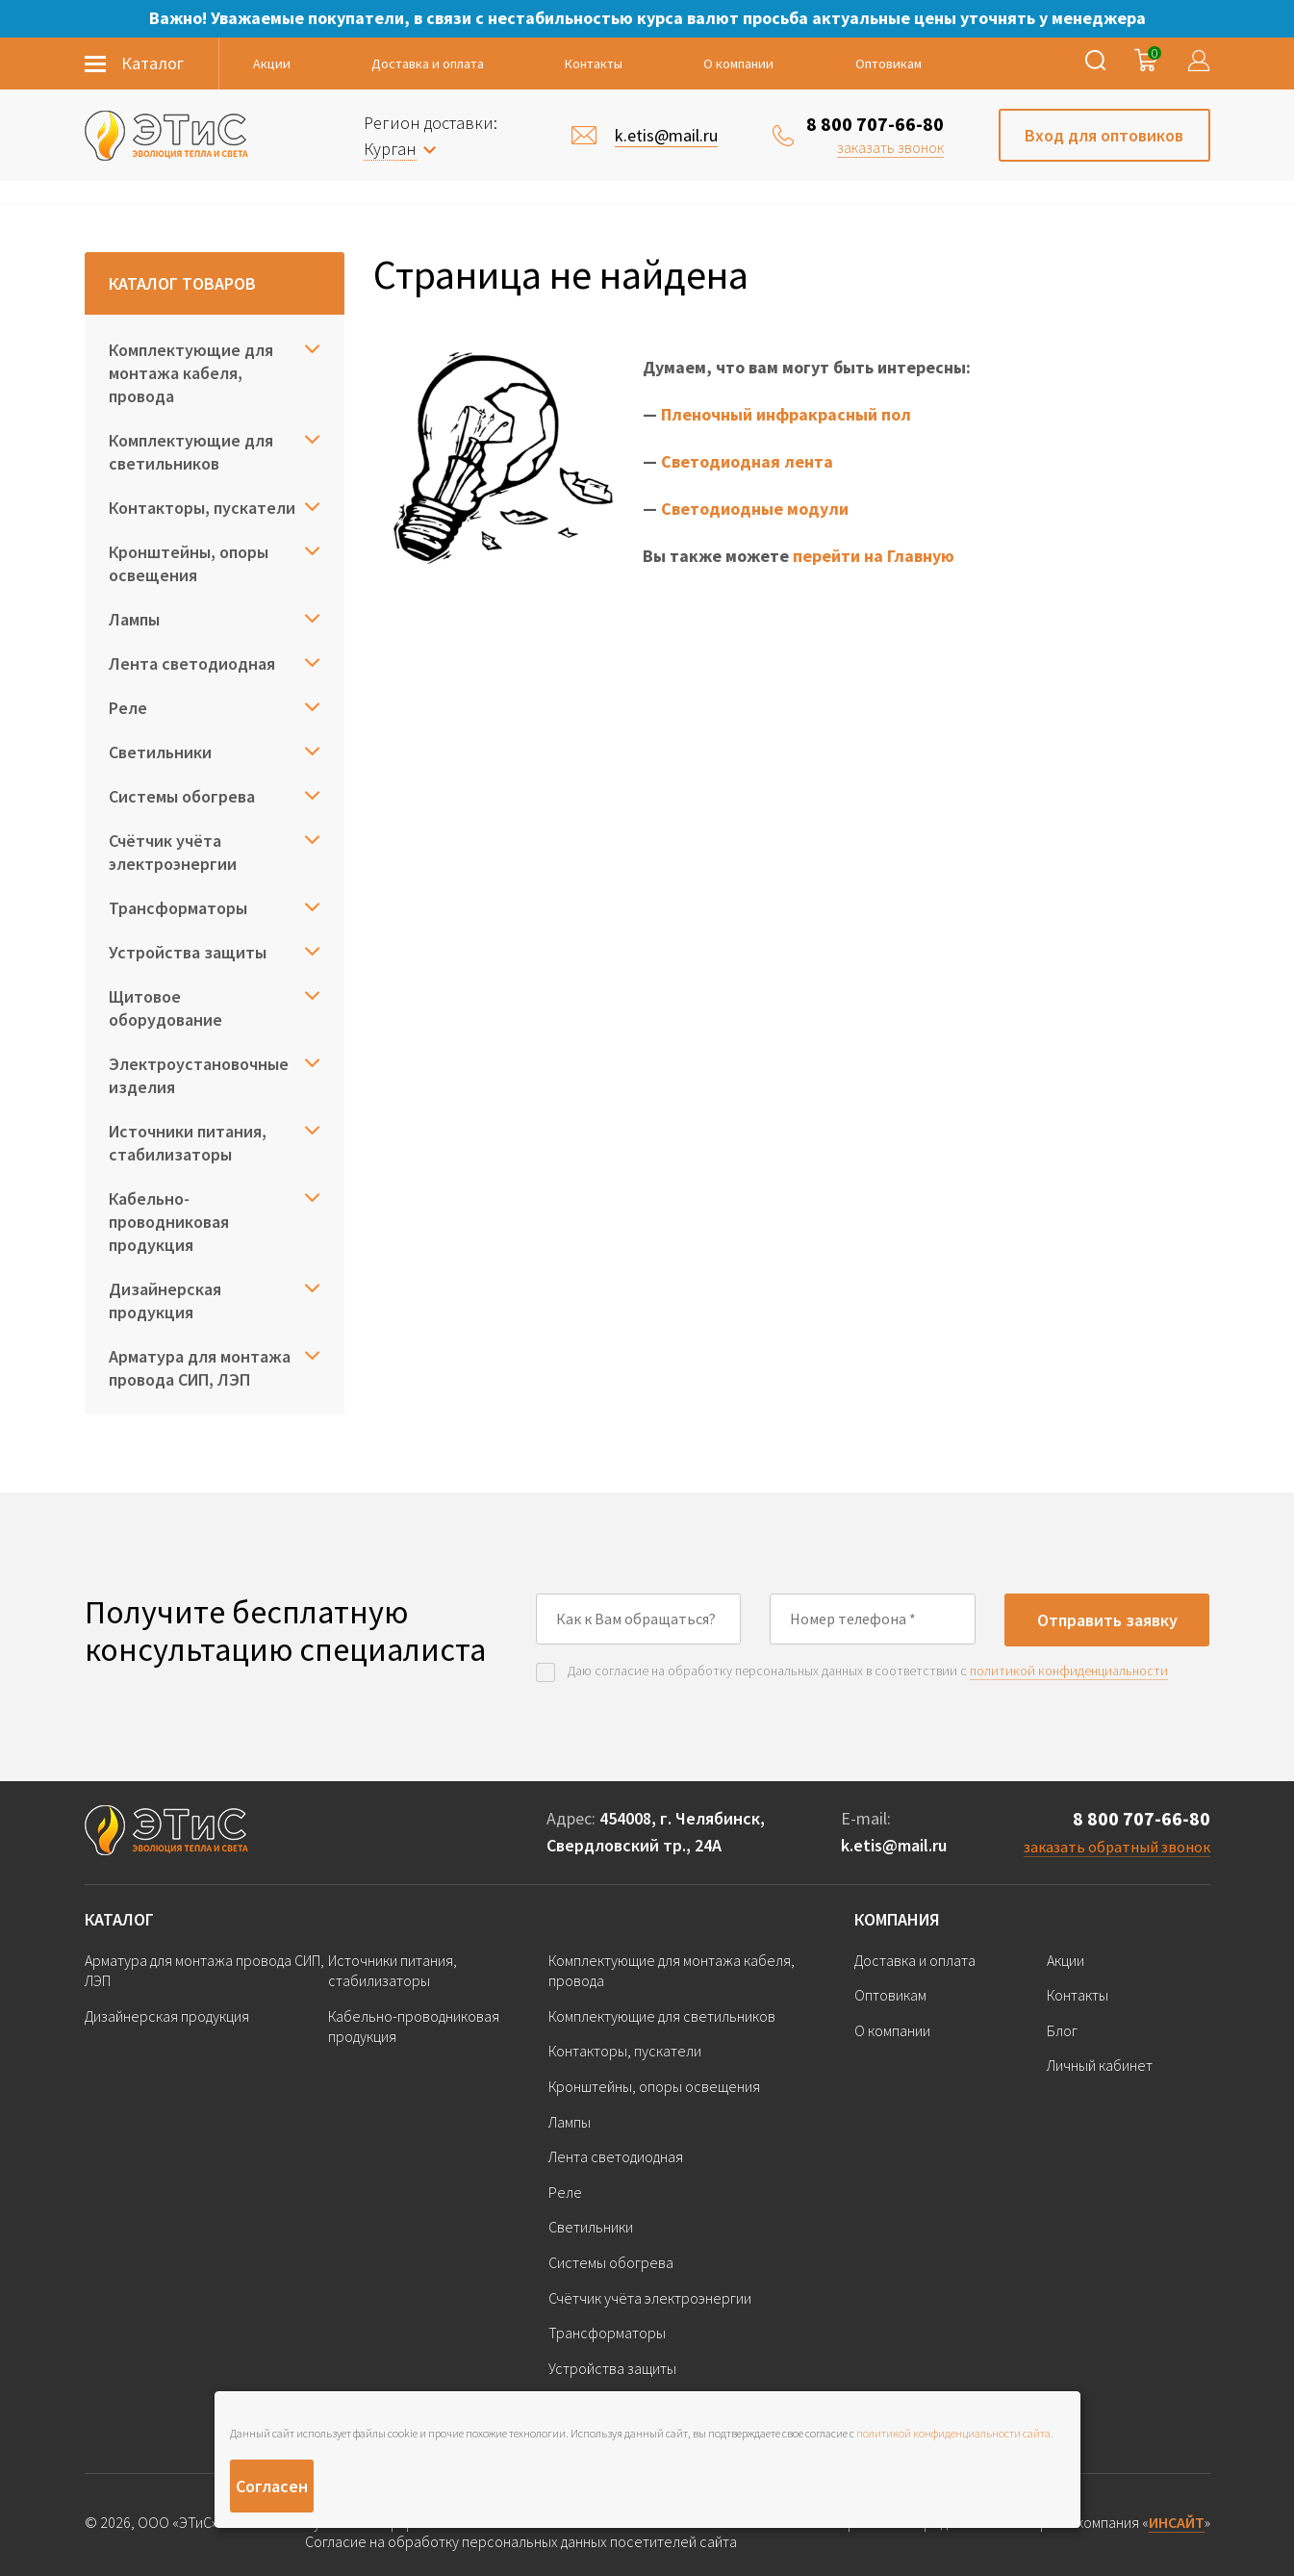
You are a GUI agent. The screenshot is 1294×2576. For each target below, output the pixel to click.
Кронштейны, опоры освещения (188, 563)
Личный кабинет (1100, 2065)
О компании (738, 63)
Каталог (119, 1919)
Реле (128, 708)
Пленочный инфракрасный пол (786, 414)
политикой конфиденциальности (1069, 1670)
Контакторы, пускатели (202, 508)
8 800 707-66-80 (875, 124)
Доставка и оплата (427, 63)
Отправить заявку (1107, 1620)
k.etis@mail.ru (894, 1845)
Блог (1062, 2030)
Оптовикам (888, 63)
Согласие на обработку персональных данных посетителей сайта (521, 2542)
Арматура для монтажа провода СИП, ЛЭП (200, 1367)
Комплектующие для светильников (191, 451)
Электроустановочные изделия (199, 1075)
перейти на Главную (873, 556)
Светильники (160, 752)
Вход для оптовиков (1104, 135)
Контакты (593, 63)
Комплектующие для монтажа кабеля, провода (191, 373)
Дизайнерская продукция (165, 1300)
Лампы (134, 619)
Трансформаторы (178, 908)
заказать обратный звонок (1117, 1846)
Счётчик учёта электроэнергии (173, 852)
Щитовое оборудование (165, 1008)
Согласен (272, 2486)
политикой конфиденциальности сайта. (954, 2433)
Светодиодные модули (755, 508)
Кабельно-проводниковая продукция (169, 1221)
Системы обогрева (182, 796)
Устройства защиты (187, 952)
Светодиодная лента (747, 461)
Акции (272, 63)
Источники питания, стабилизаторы (187, 1142)
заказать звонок (890, 147)
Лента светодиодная (192, 663)
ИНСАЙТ (1177, 2522)
